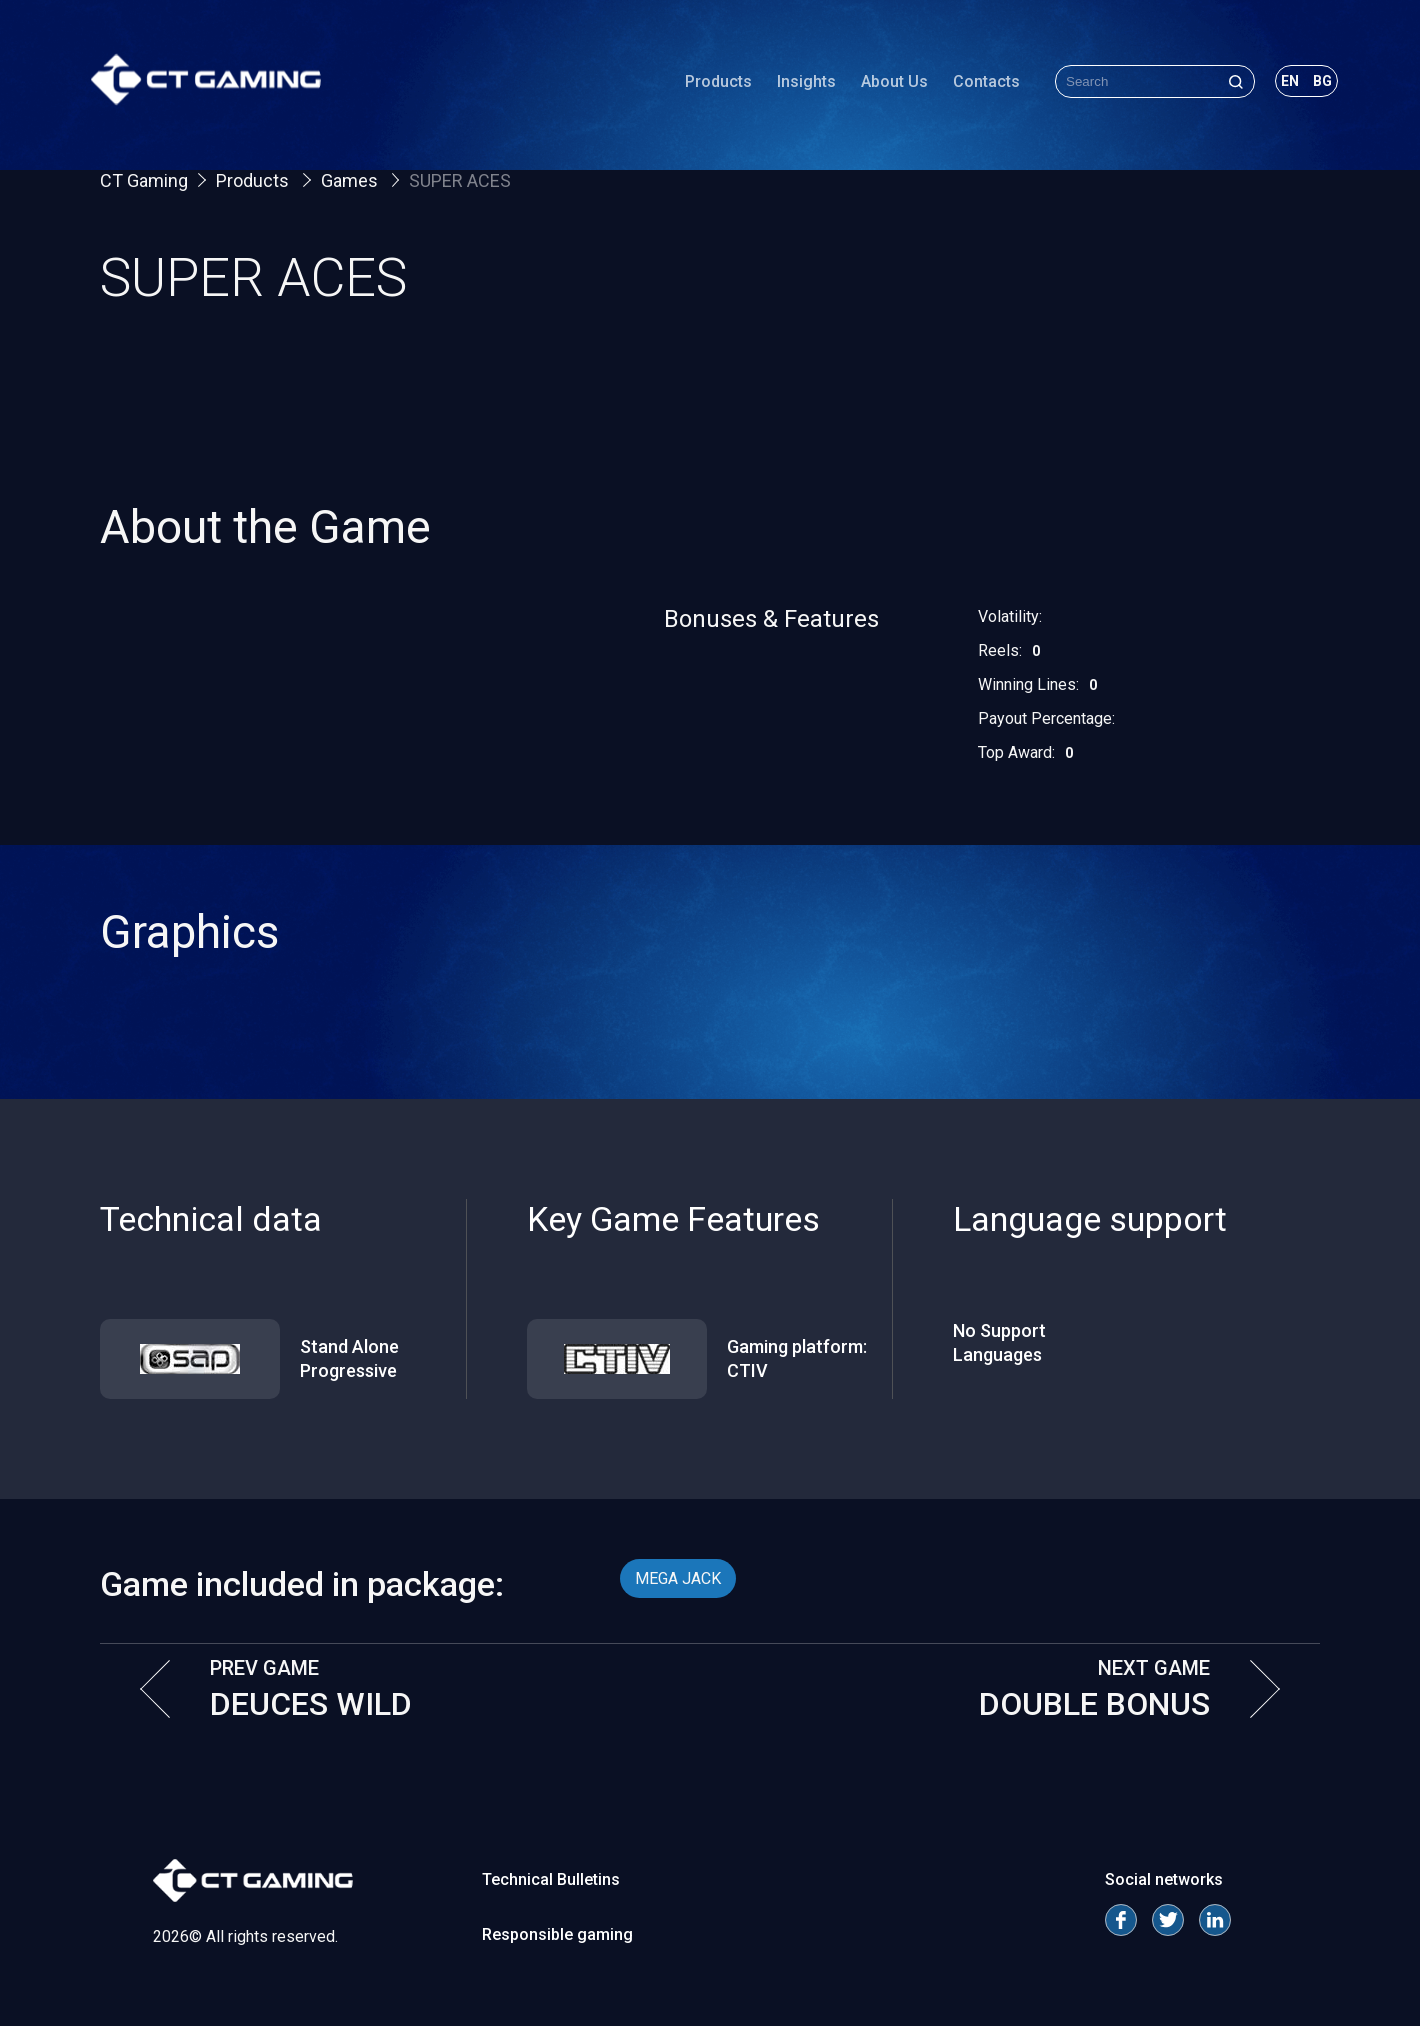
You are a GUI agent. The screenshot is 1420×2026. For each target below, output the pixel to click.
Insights (797, 84)
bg (1313, 84)
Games (351, 180)
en (1281, 84)
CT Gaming (144, 180)
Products (709, 84)
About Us (885, 84)
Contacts (977, 84)
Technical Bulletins (551, 1879)
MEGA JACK (678, 1578)
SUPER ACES (460, 180)
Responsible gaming (557, 1934)
